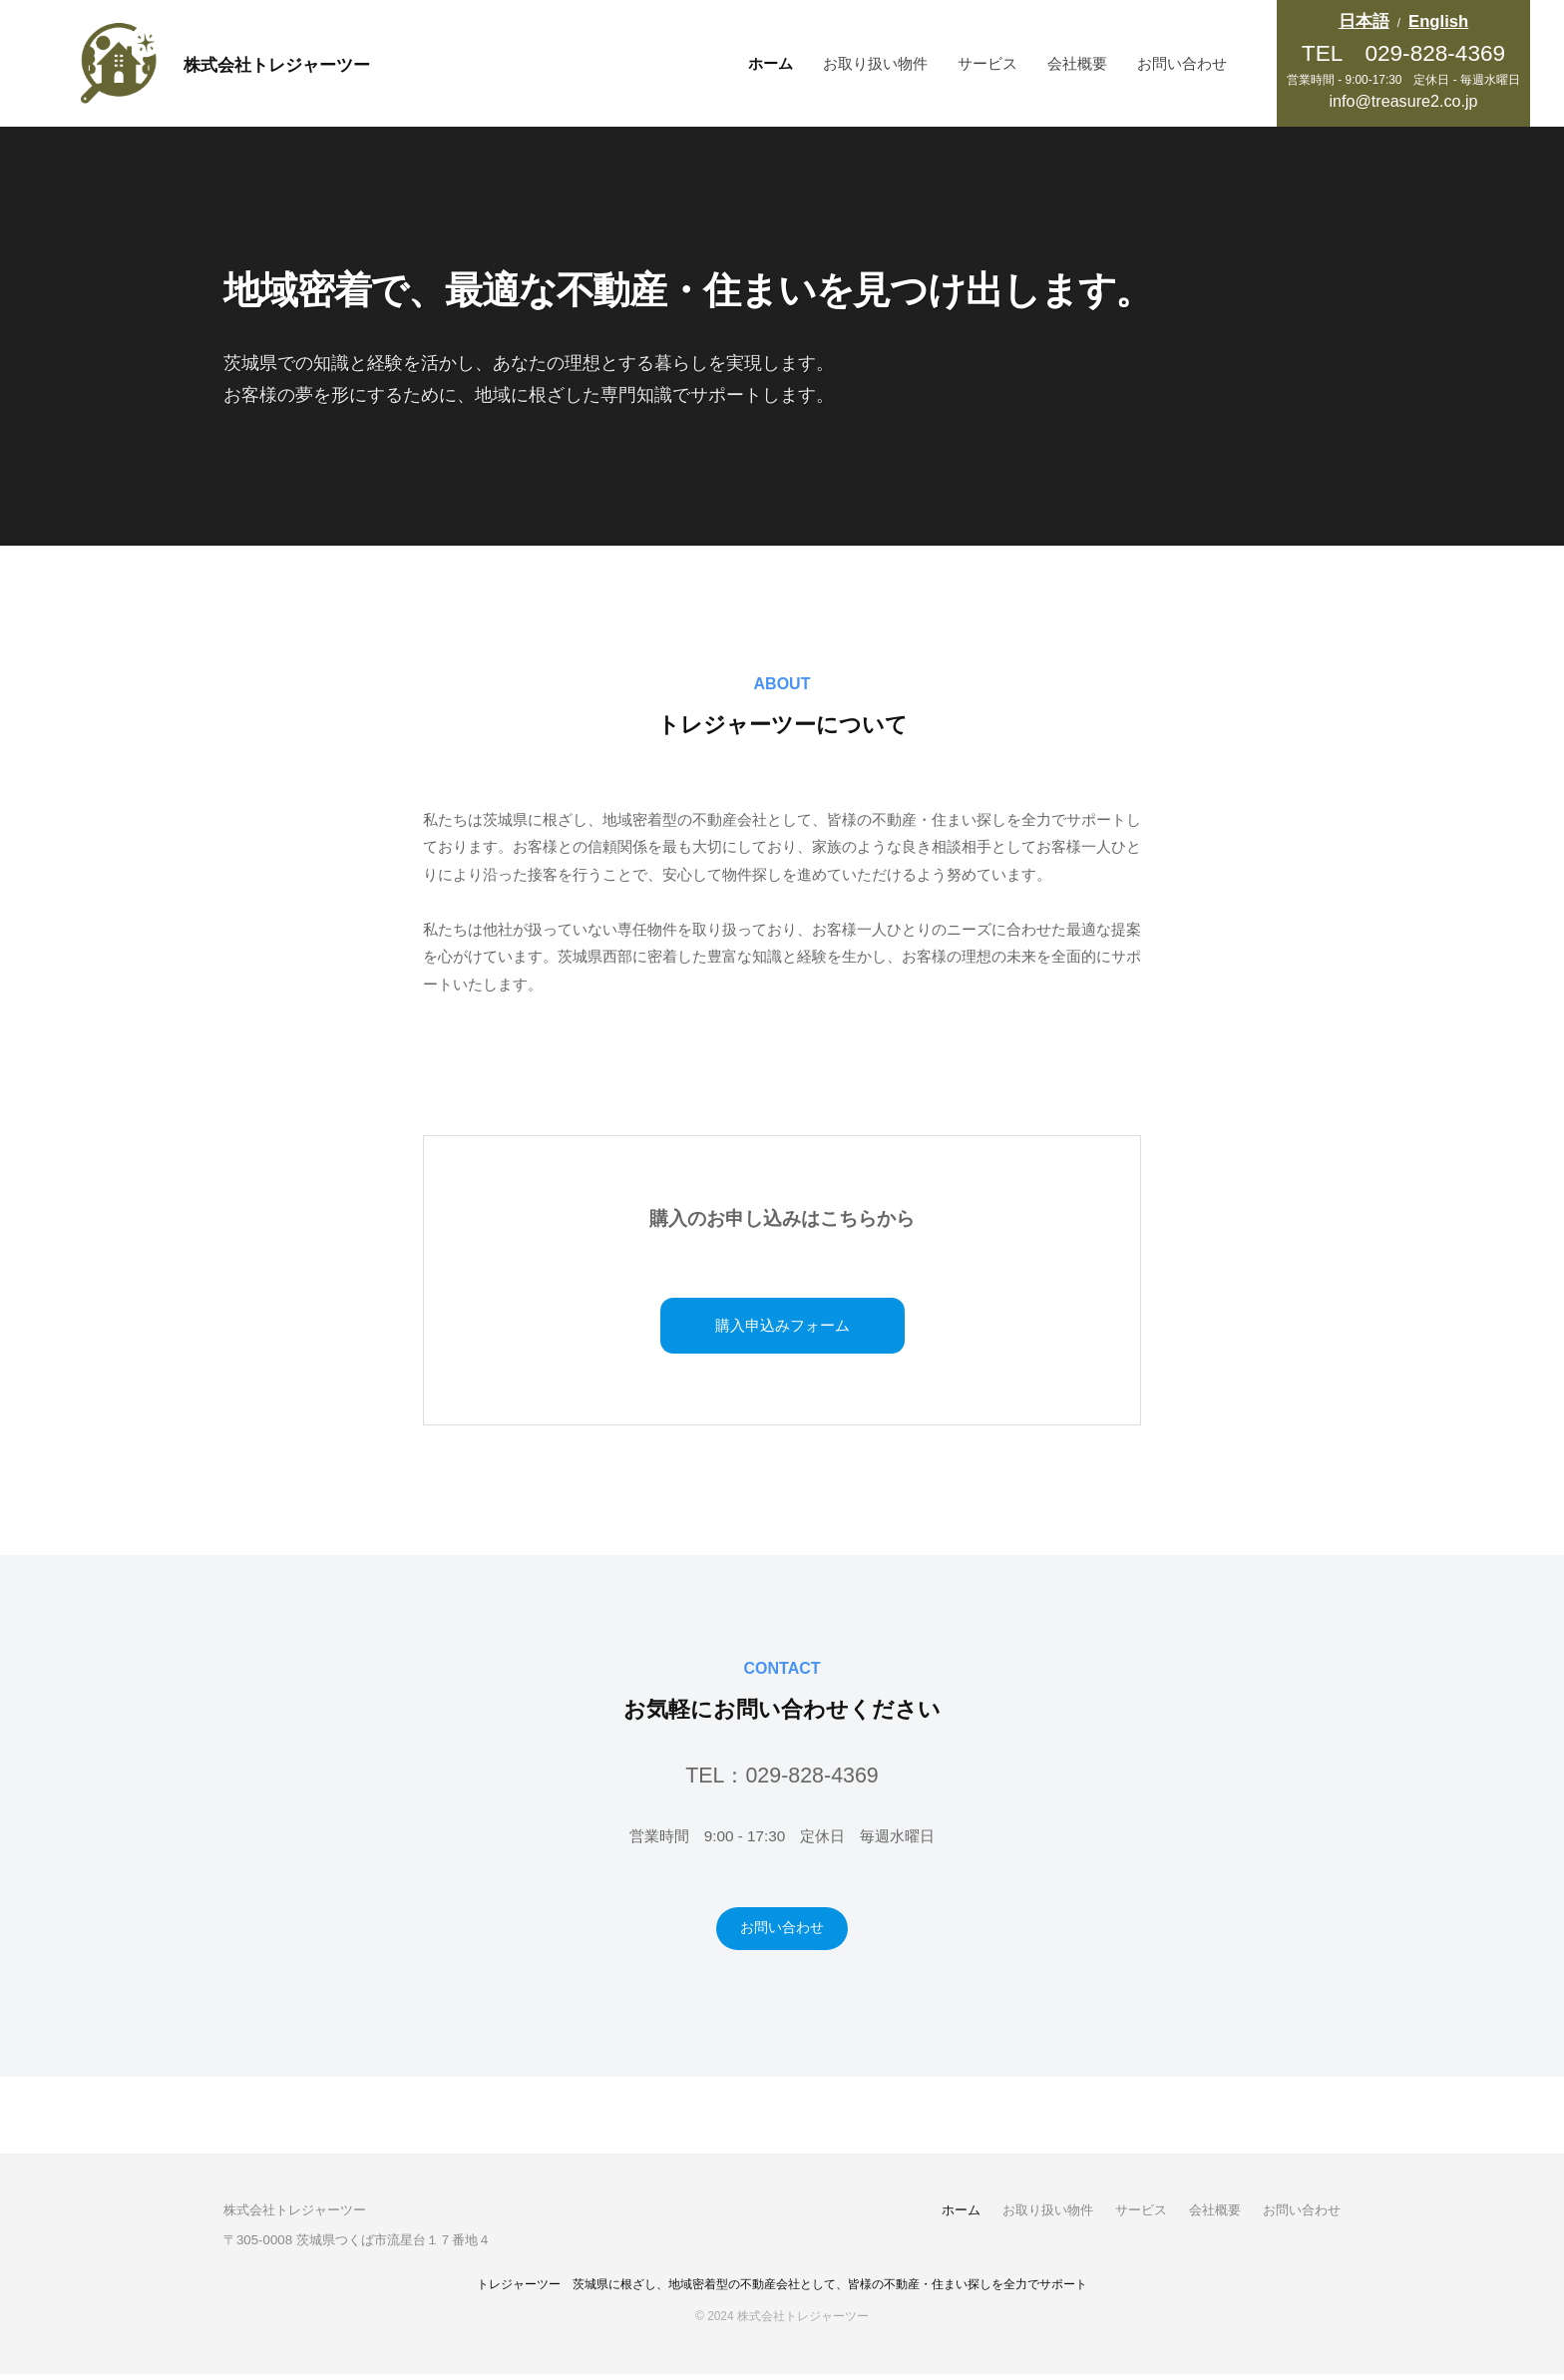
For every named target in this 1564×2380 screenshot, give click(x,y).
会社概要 (1077, 63)
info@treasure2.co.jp (1403, 101)
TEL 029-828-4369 (1403, 53)
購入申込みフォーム (782, 1327)
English (1438, 21)
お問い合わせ (1182, 63)
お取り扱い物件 (875, 63)
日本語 (1364, 21)
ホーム (770, 63)
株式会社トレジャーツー (307, 63)
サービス (987, 63)
